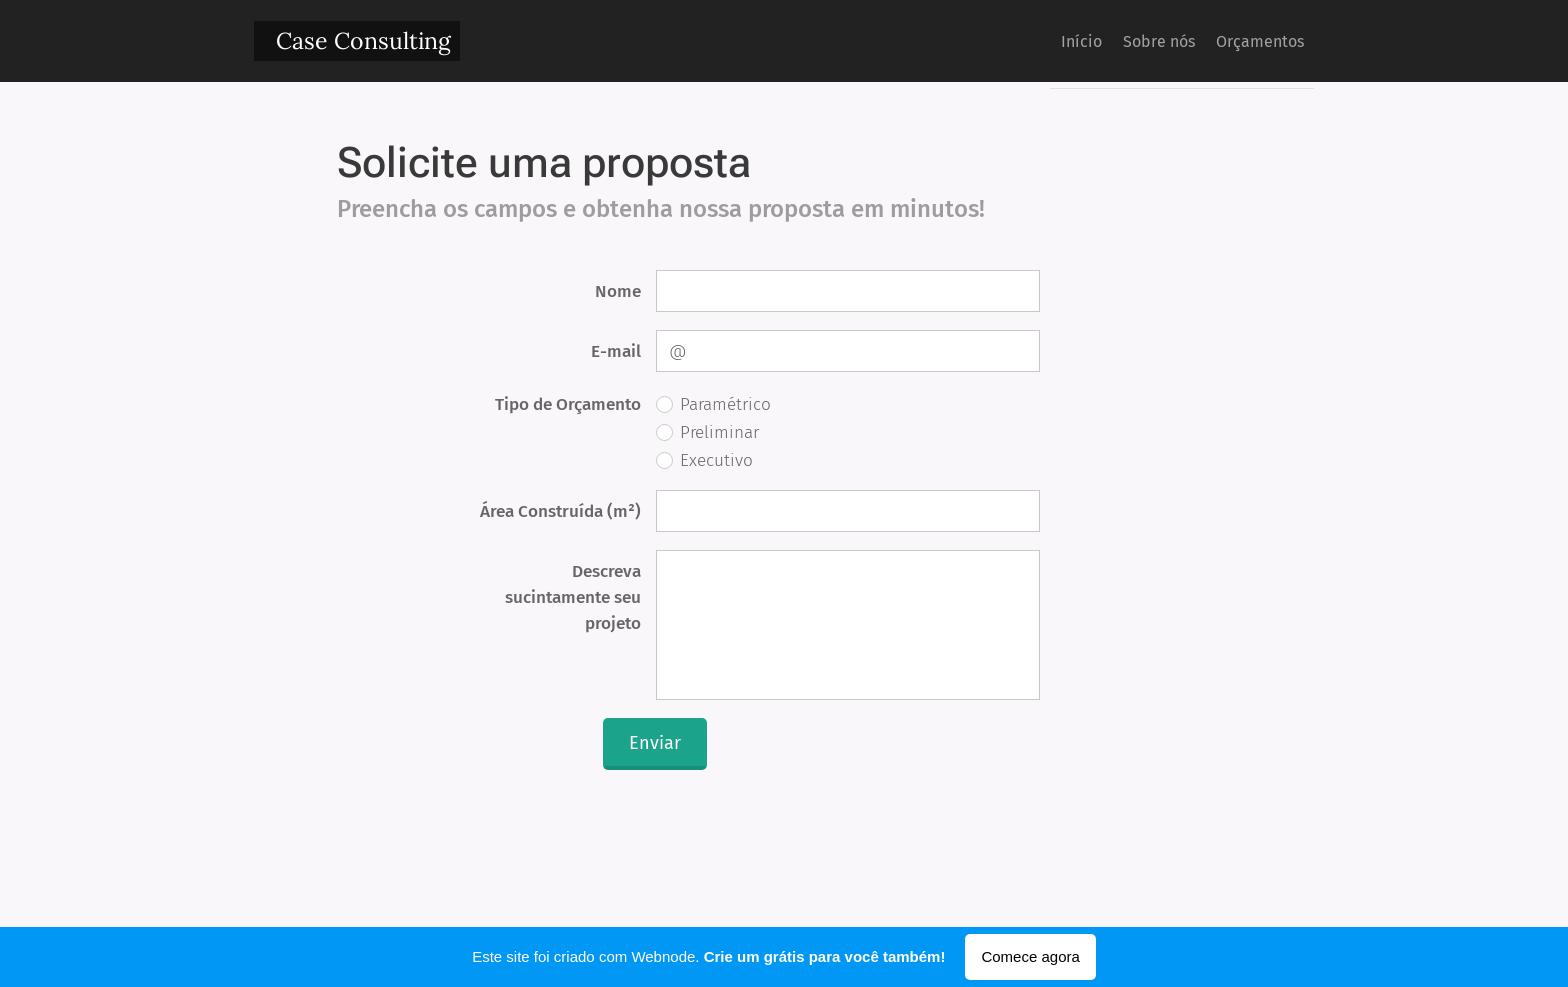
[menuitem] (1043, 41)
